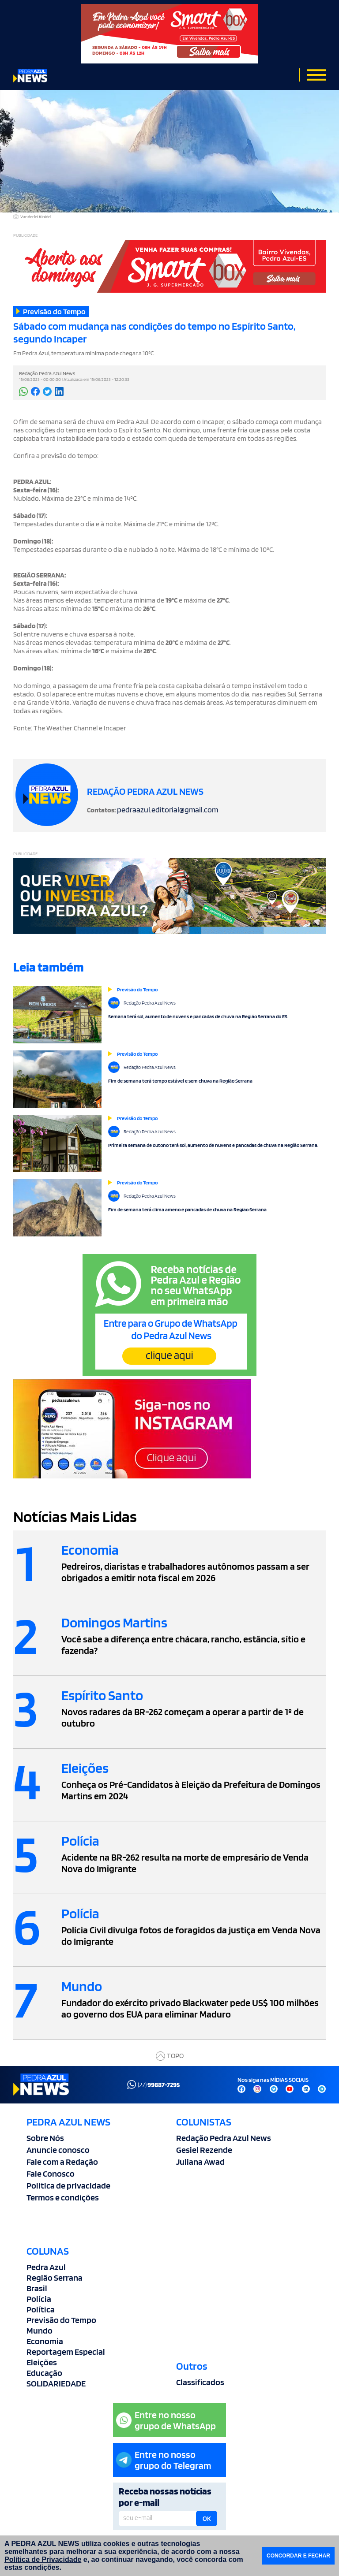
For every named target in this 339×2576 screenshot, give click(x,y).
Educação (44, 2373)
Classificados (200, 2382)
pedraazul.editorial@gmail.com (167, 809)
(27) (153, 2084)
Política (40, 2309)
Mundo (39, 2330)
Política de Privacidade (42, 2559)
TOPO (170, 2056)
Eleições (41, 2362)
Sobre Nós (45, 2138)
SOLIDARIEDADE (56, 2383)
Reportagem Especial (65, 2351)
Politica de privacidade (68, 2185)
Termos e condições (62, 2197)
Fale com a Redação (62, 2161)
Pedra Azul (46, 2267)
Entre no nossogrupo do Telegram (163, 2460)
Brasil (36, 2288)
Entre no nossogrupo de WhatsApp (166, 2420)
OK (207, 2519)
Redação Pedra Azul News (223, 2138)
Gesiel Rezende (204, 2149)
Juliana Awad (200, 2161)
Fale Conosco (50, 2173)
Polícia (38, 2298)
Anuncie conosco (58, 2149)
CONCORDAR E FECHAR (298, 2556)
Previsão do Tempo (61, 2320)
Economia (44, 2341)
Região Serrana (54, 2277)
